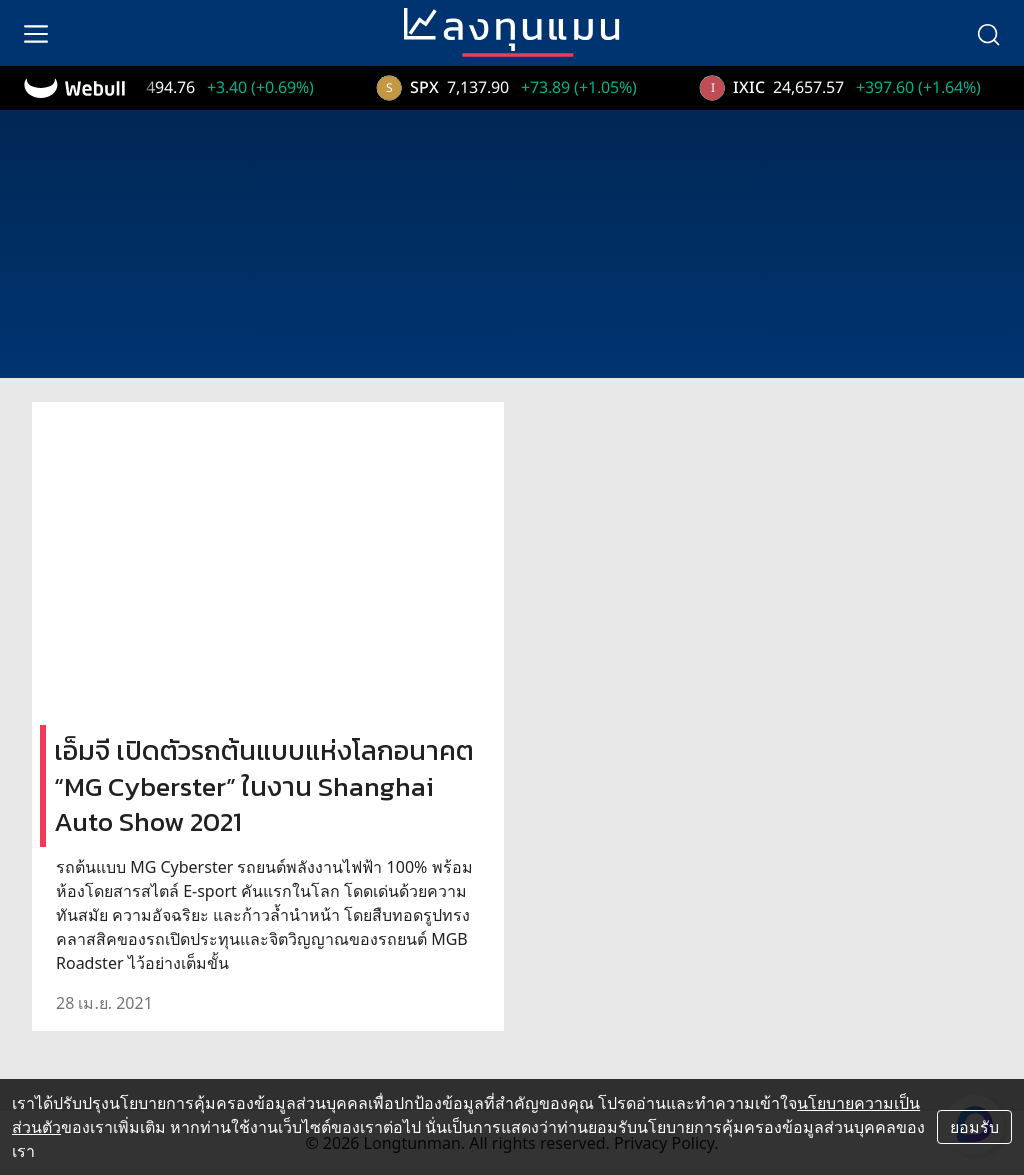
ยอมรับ (974, 1127)
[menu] (36, 33)
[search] (988, 33)
